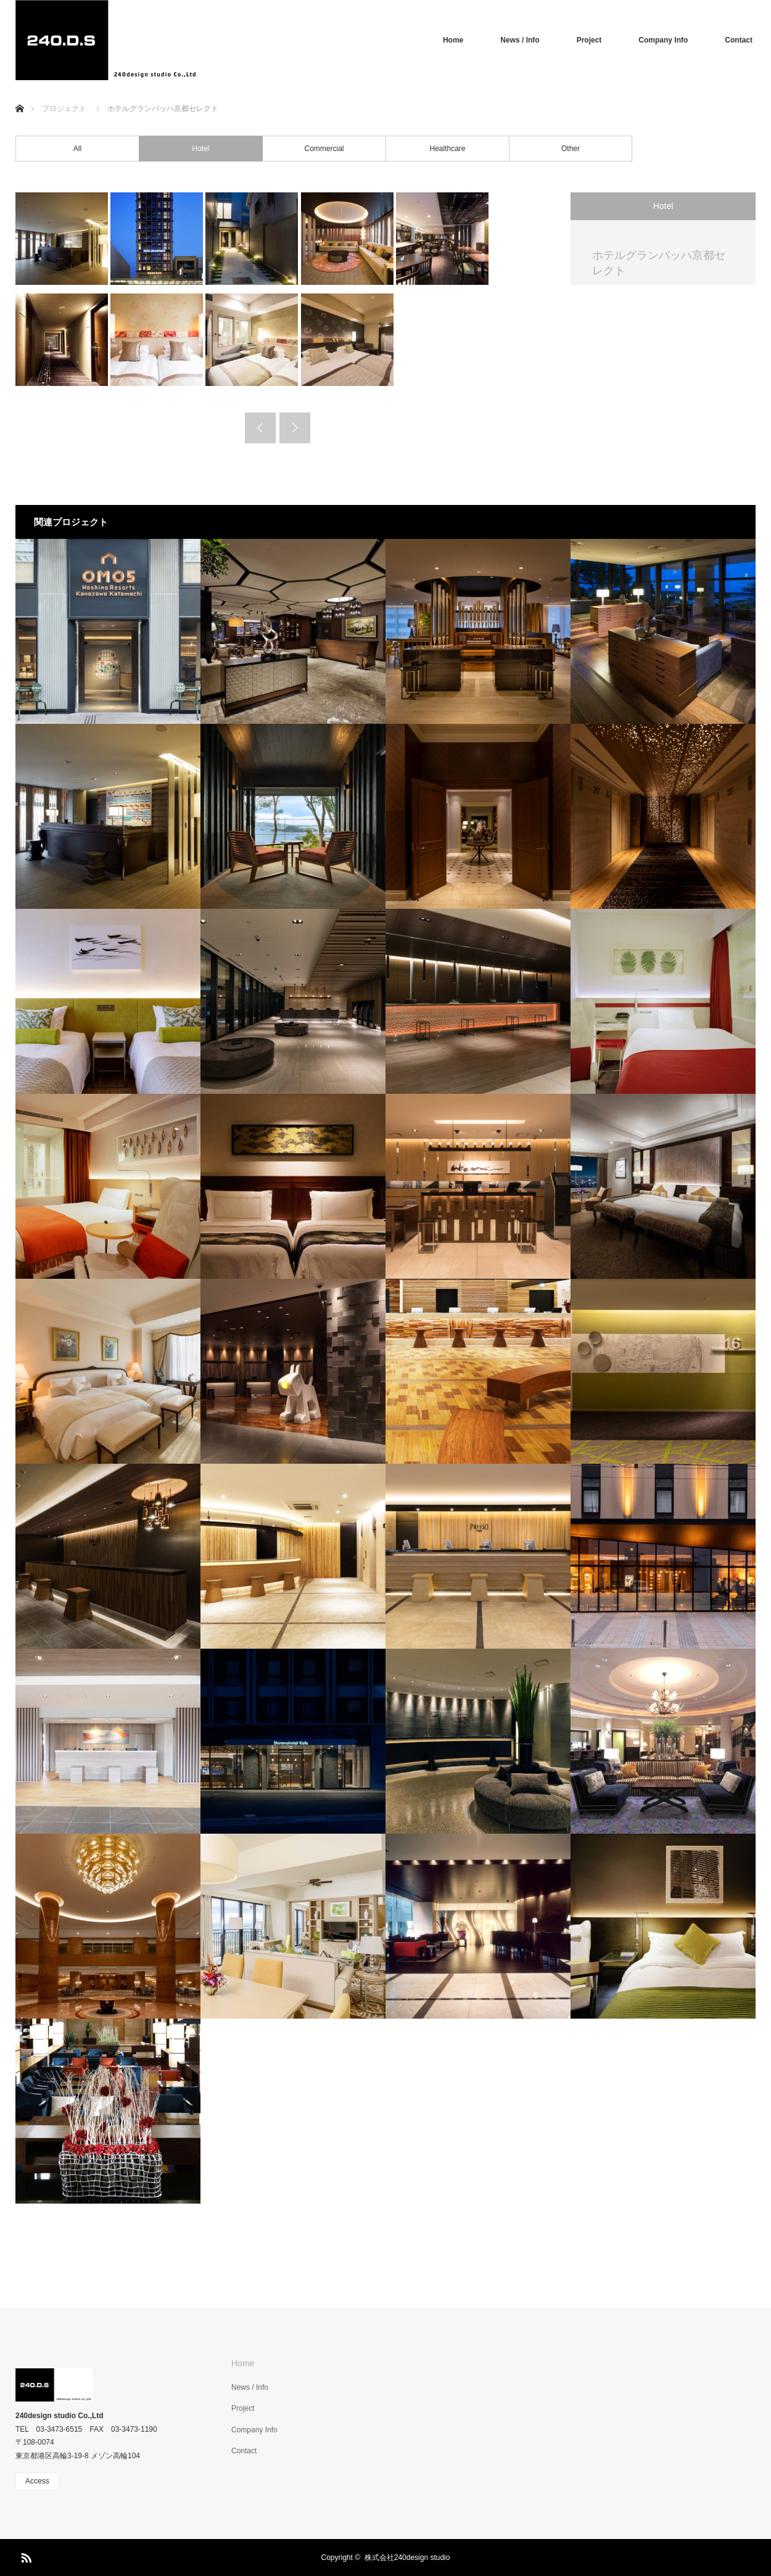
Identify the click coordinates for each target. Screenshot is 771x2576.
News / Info (519, 40)
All (77, 148)
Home (453, 40)
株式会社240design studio (407, 2557)
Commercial (324, 148)
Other (570, 148)
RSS (24, 2555)
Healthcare (447, 148)
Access (37, 2481)
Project (589, 40)
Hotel (200, 148)
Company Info (663, 40)
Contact (738, 40)
